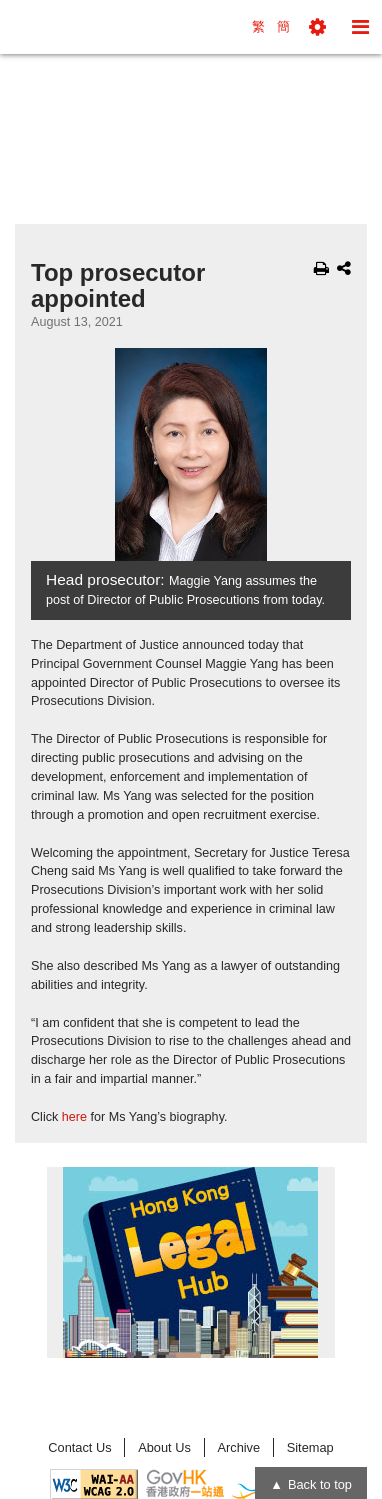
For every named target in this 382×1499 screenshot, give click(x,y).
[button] (317, 27)
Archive (238, 1447)
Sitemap (310, 1447)
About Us (164, 1447)
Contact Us (79, 1447)
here (74, 1117)
